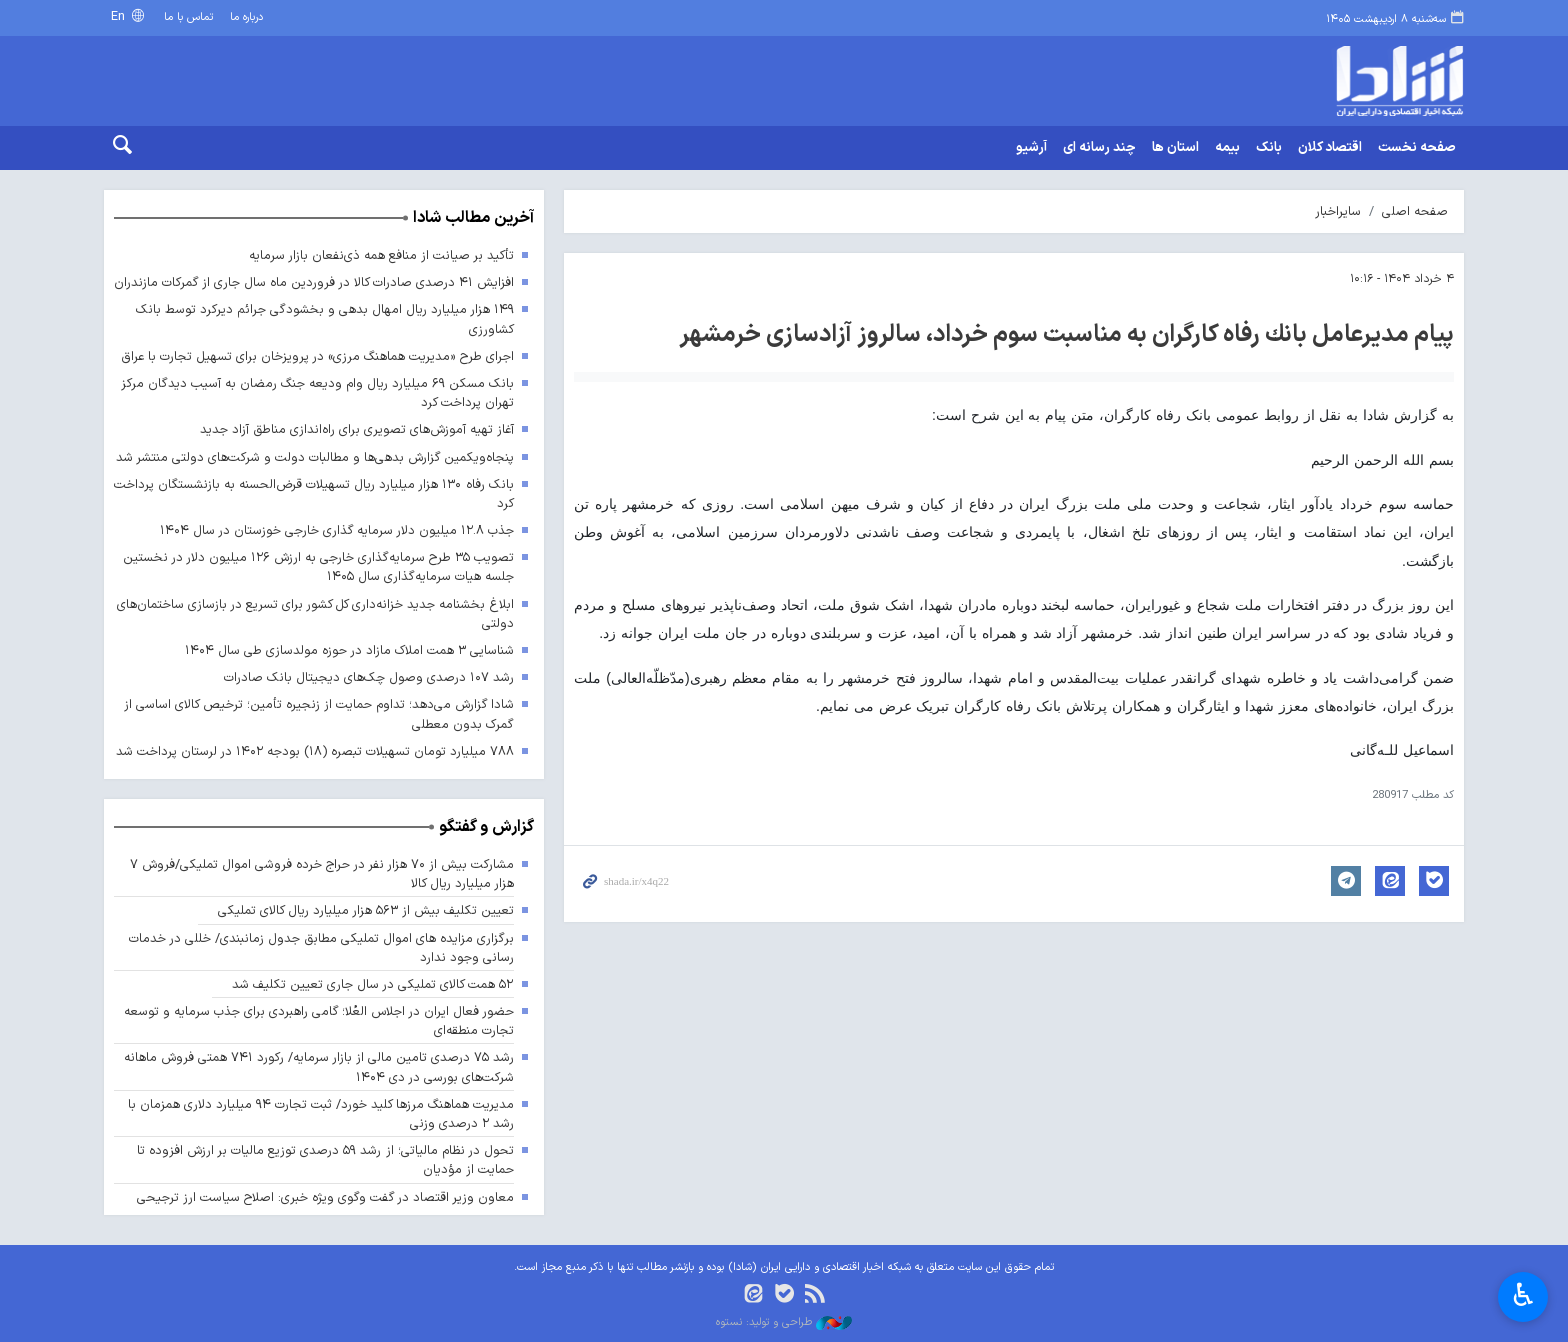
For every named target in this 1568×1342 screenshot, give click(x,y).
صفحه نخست (1417, 148)
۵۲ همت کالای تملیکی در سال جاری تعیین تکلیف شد (373, 984)
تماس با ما (188, 17)
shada (1314, 81)
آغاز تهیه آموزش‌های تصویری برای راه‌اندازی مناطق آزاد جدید (357, 429)
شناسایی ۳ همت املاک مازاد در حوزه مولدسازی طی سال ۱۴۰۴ (349, 650)
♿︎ (1523, 1295)
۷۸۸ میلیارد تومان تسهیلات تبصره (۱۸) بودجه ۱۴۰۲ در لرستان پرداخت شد (315, 751)
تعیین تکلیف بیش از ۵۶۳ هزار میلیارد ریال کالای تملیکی (366, 910)
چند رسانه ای (1099, 148)
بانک (1269, 148)
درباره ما (246, 17)
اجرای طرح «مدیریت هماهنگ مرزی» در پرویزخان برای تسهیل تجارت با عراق (314, 356)
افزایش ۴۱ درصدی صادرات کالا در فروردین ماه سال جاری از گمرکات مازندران (314, 282)
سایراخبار (1338, 211)
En (120, 16)
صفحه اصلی (1415, 211)
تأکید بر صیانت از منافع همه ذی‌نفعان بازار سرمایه (381, 255)
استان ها (1175, 148)
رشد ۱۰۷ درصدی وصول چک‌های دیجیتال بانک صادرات (369, 677)
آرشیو (1031, 148)
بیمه (1227, 148)
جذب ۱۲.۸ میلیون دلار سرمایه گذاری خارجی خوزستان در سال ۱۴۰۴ (337, 530)
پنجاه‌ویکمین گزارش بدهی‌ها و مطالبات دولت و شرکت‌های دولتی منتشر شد (315, 457)
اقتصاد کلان (1330, 148)
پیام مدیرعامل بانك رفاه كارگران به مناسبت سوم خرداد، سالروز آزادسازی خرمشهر (1066, 335)
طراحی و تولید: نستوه (784, 1323)
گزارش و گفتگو (486, 827)
